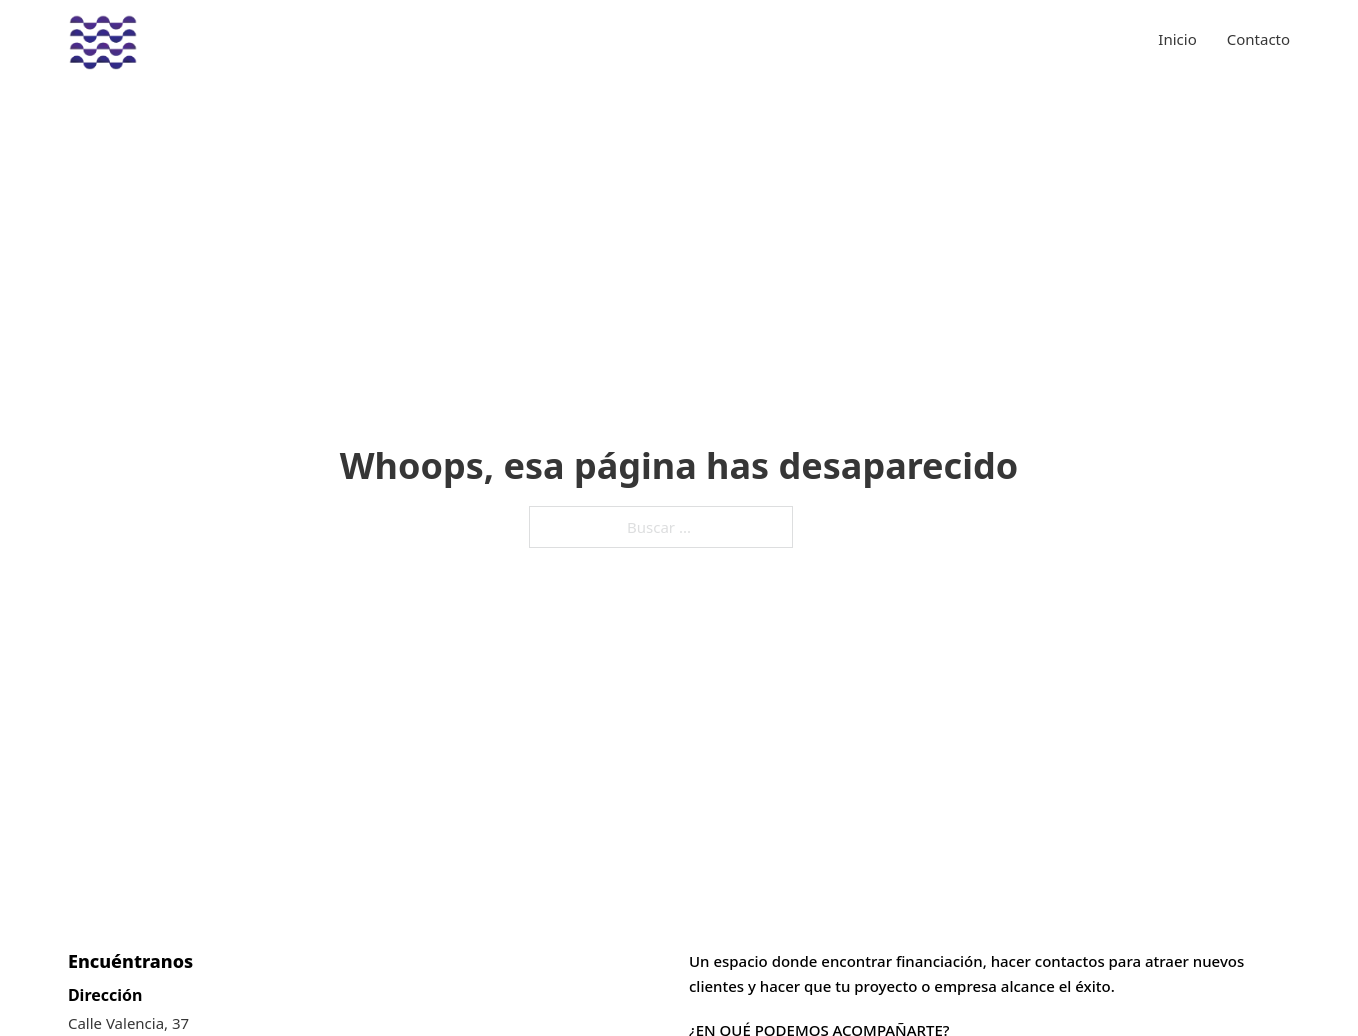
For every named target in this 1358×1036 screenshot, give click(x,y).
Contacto (1258, 39)
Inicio (1177, 39)
